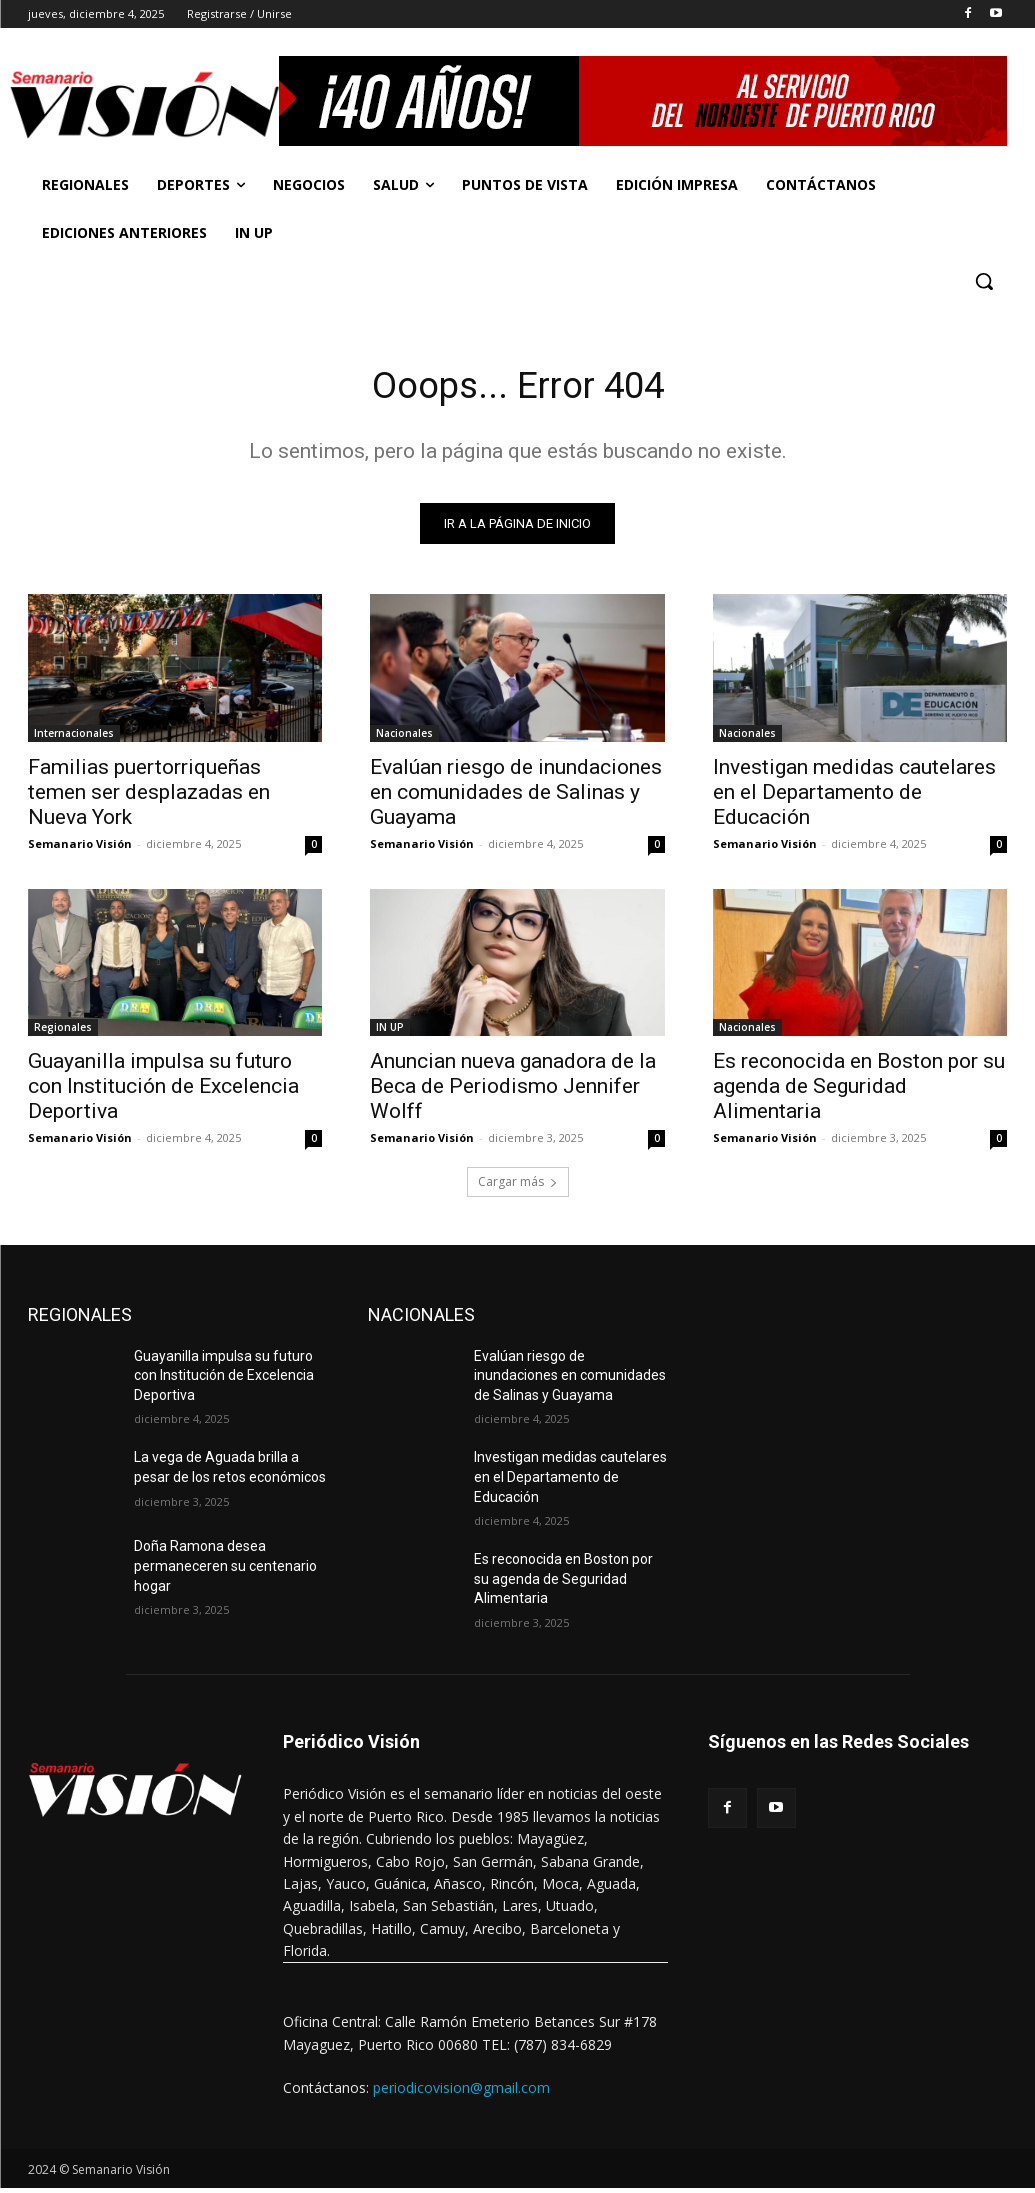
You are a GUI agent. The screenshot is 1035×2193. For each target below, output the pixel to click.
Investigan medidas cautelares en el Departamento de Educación (854, 796)
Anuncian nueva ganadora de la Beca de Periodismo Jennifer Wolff (513, 1091)
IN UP (390, 1032)
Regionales (63, 1032)
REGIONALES (80, 1319)
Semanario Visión (80, 847)
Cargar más (518, 1186)
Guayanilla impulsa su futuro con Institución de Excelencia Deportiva (163, 1091)
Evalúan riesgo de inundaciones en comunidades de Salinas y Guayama (516, 796)
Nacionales (404, 737)
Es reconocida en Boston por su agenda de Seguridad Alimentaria (859, 1091)
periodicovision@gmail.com (461, 2092)
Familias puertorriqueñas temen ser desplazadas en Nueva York (149, 796)
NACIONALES (421, 1319)
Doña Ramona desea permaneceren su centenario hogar (225, 1571)
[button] (984, 281)
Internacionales (74, 737)
